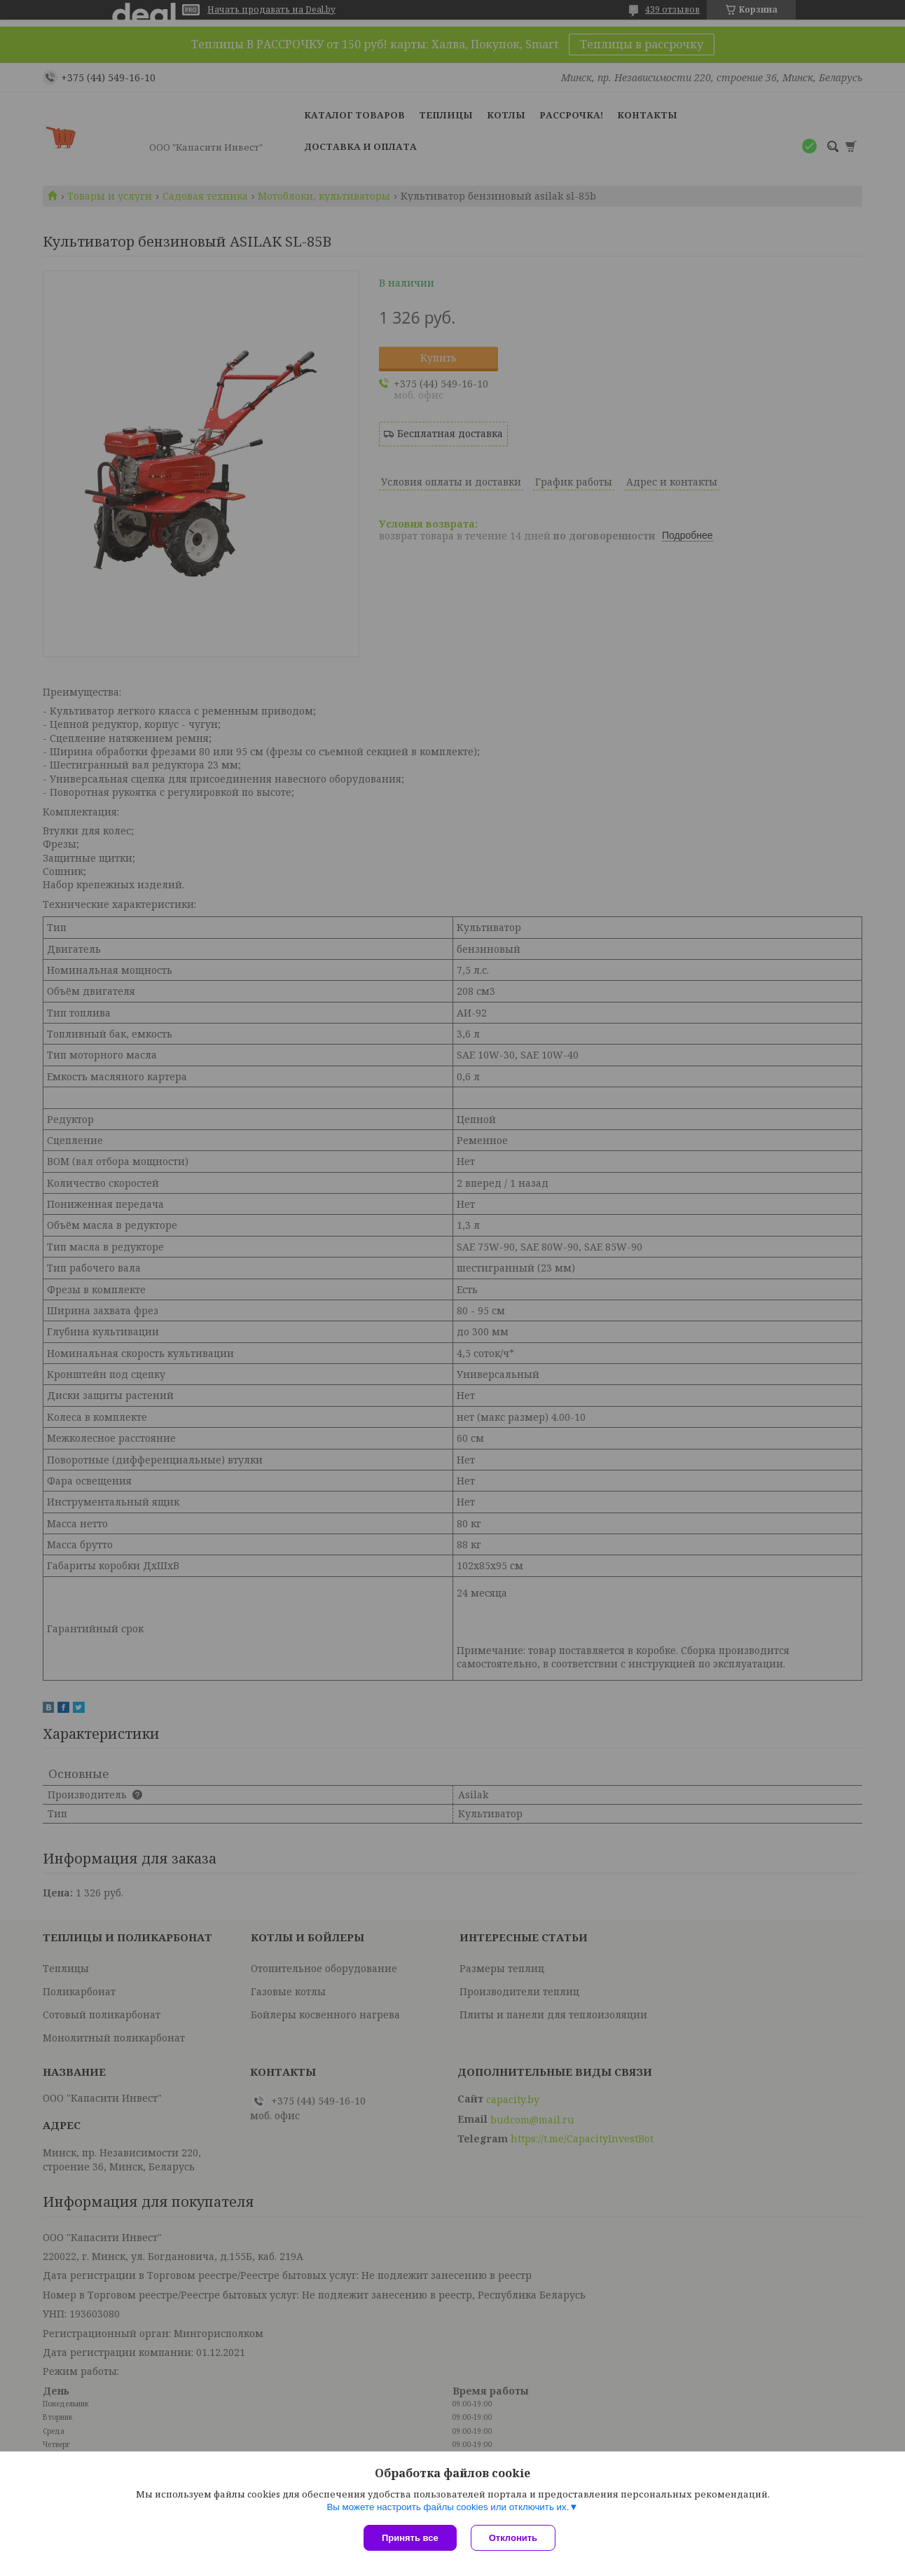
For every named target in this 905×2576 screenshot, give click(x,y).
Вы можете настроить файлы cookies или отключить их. (447, 2507)
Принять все (410, 2538)
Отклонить (513, 2538)
